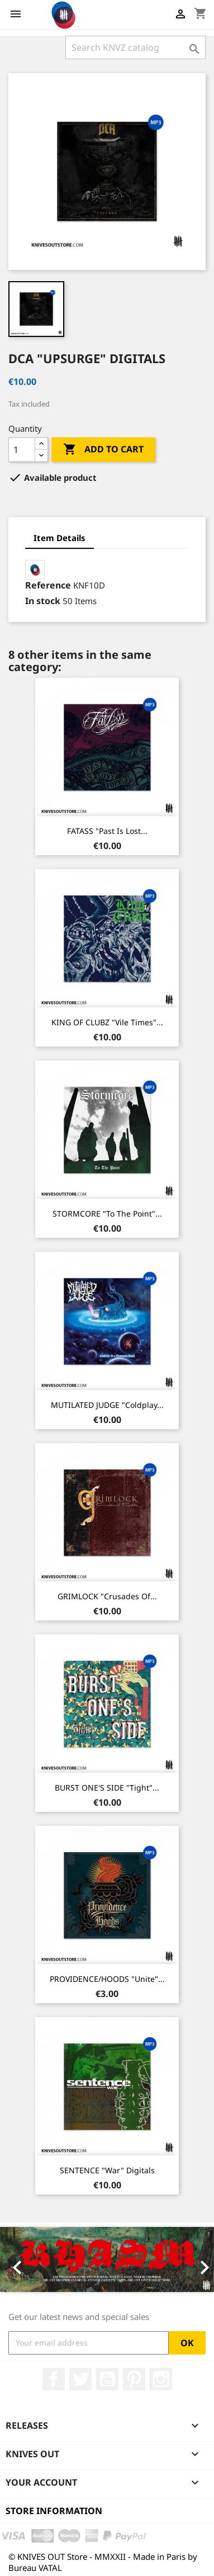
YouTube (107, 2379)
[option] (107, 2259)
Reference (48, 585)
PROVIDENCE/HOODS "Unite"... (107, 1979)
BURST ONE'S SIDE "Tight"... (107, 1787)
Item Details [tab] (59, 537)
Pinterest (134, 2379)
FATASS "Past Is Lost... (107, 831)
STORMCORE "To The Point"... (107, 1213)
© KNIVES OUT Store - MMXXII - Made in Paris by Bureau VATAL (102, 2562)
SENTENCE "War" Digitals (107, 2170)
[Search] (135, 47)
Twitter (80, 2379)
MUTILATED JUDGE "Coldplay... (107, 1405)
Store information (54, 2511)
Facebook (53, 2379)
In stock (42, 600)
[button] (16, 2259)
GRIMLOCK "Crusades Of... (107, 1596)
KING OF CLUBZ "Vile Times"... (107, 1022)
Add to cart (103, 449)
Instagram (161, 2379)
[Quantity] (21, 449)
